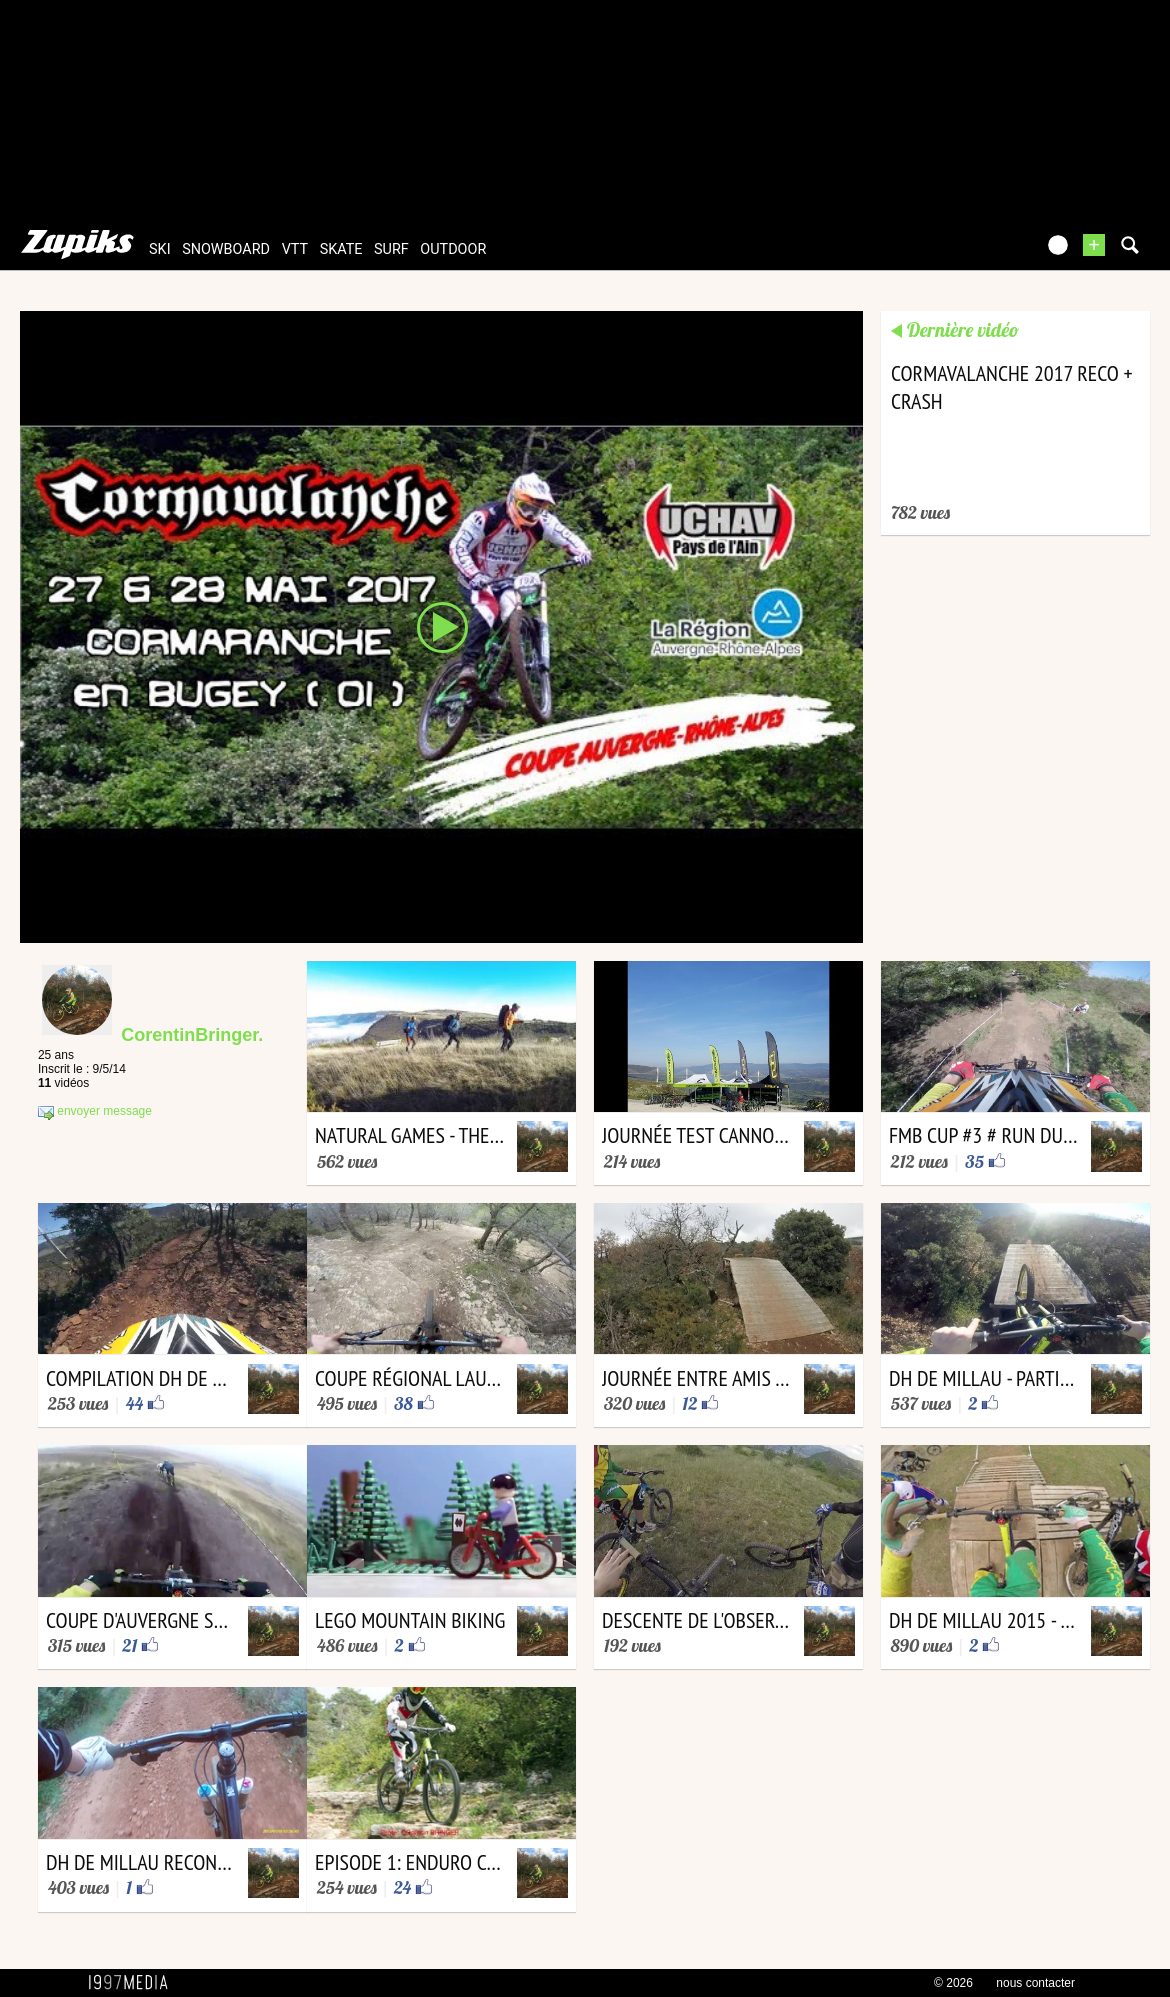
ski (160, 249)
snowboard (226, 249)
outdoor (453, 249)
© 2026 (953, 1983)
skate (341, 249)
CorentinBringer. (192, 1035)
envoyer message (95, 1112)
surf (391, 249)
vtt (295, 249)
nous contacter (1035, 1983)
